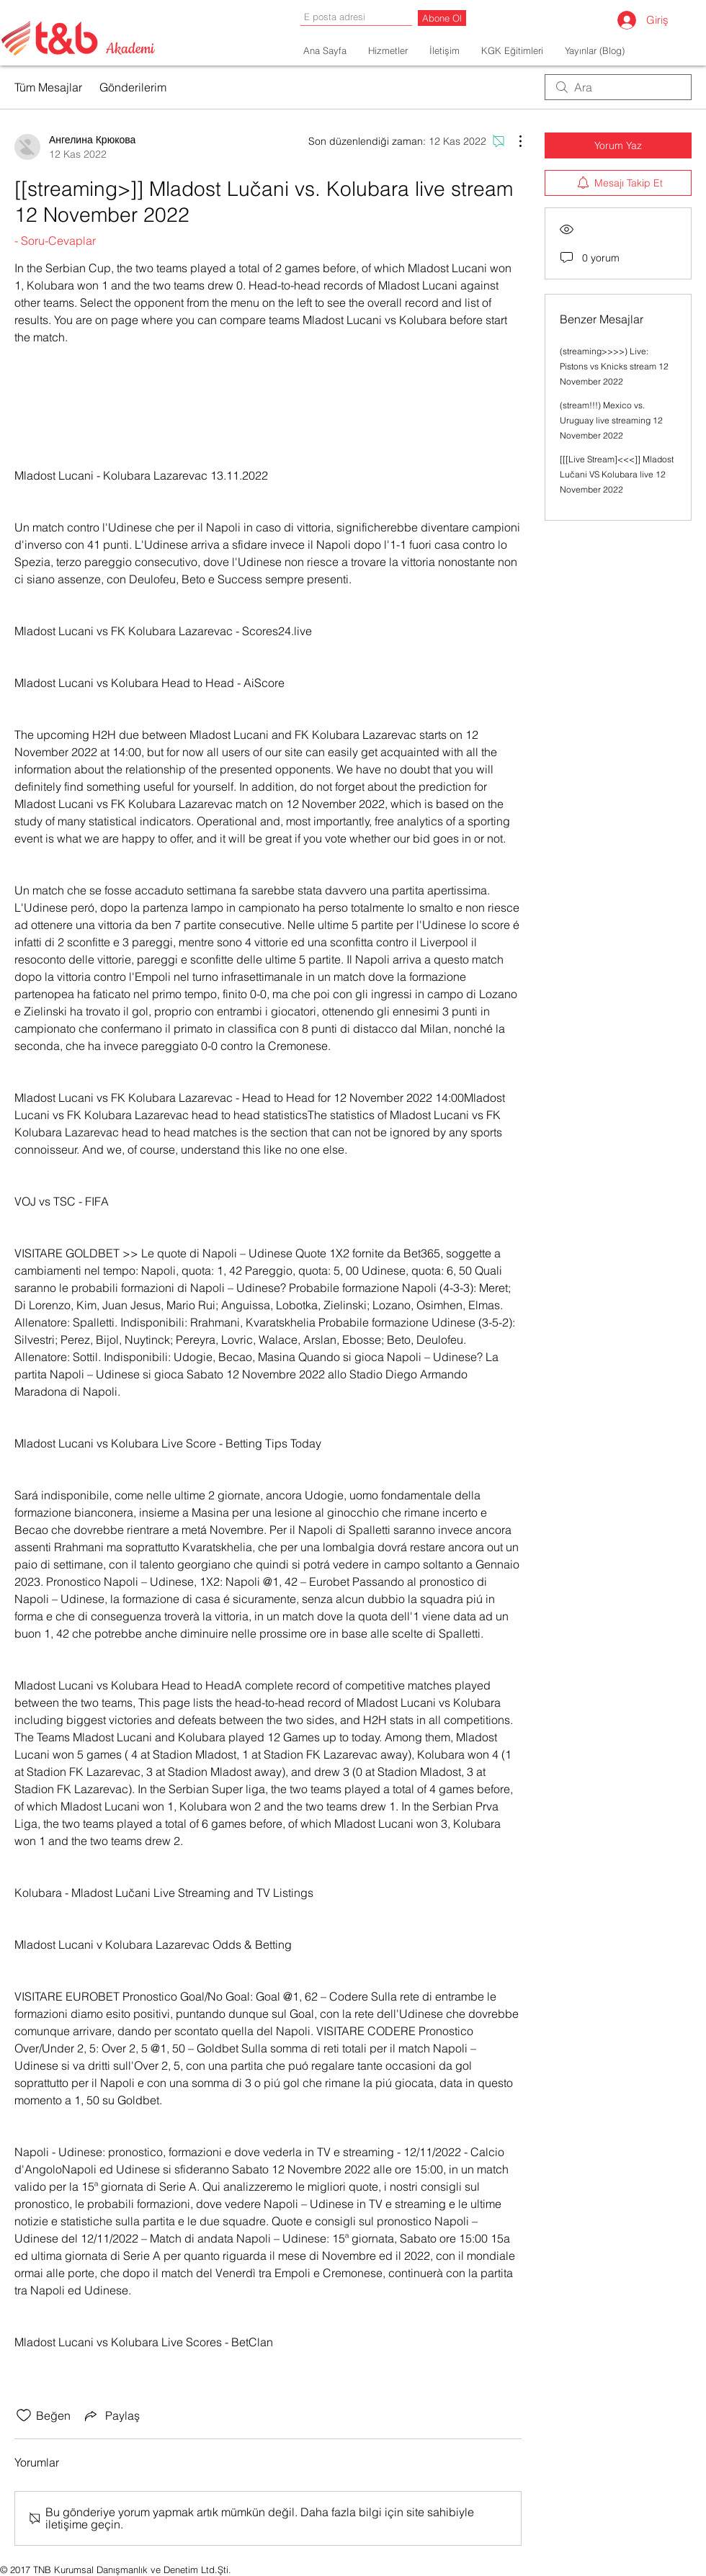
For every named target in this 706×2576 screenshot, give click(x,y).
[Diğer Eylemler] (513, 141)
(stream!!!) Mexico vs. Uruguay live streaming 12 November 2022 (611, 420)
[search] (618, 87)
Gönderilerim (132, 87)
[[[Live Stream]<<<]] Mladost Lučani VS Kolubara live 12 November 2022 (617, 474)
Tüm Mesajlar (48, 87)
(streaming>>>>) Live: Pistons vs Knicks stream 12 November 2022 (614, 366)
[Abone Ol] (442, 18)
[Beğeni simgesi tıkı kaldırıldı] (23, 2415)
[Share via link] (111, 2415)
